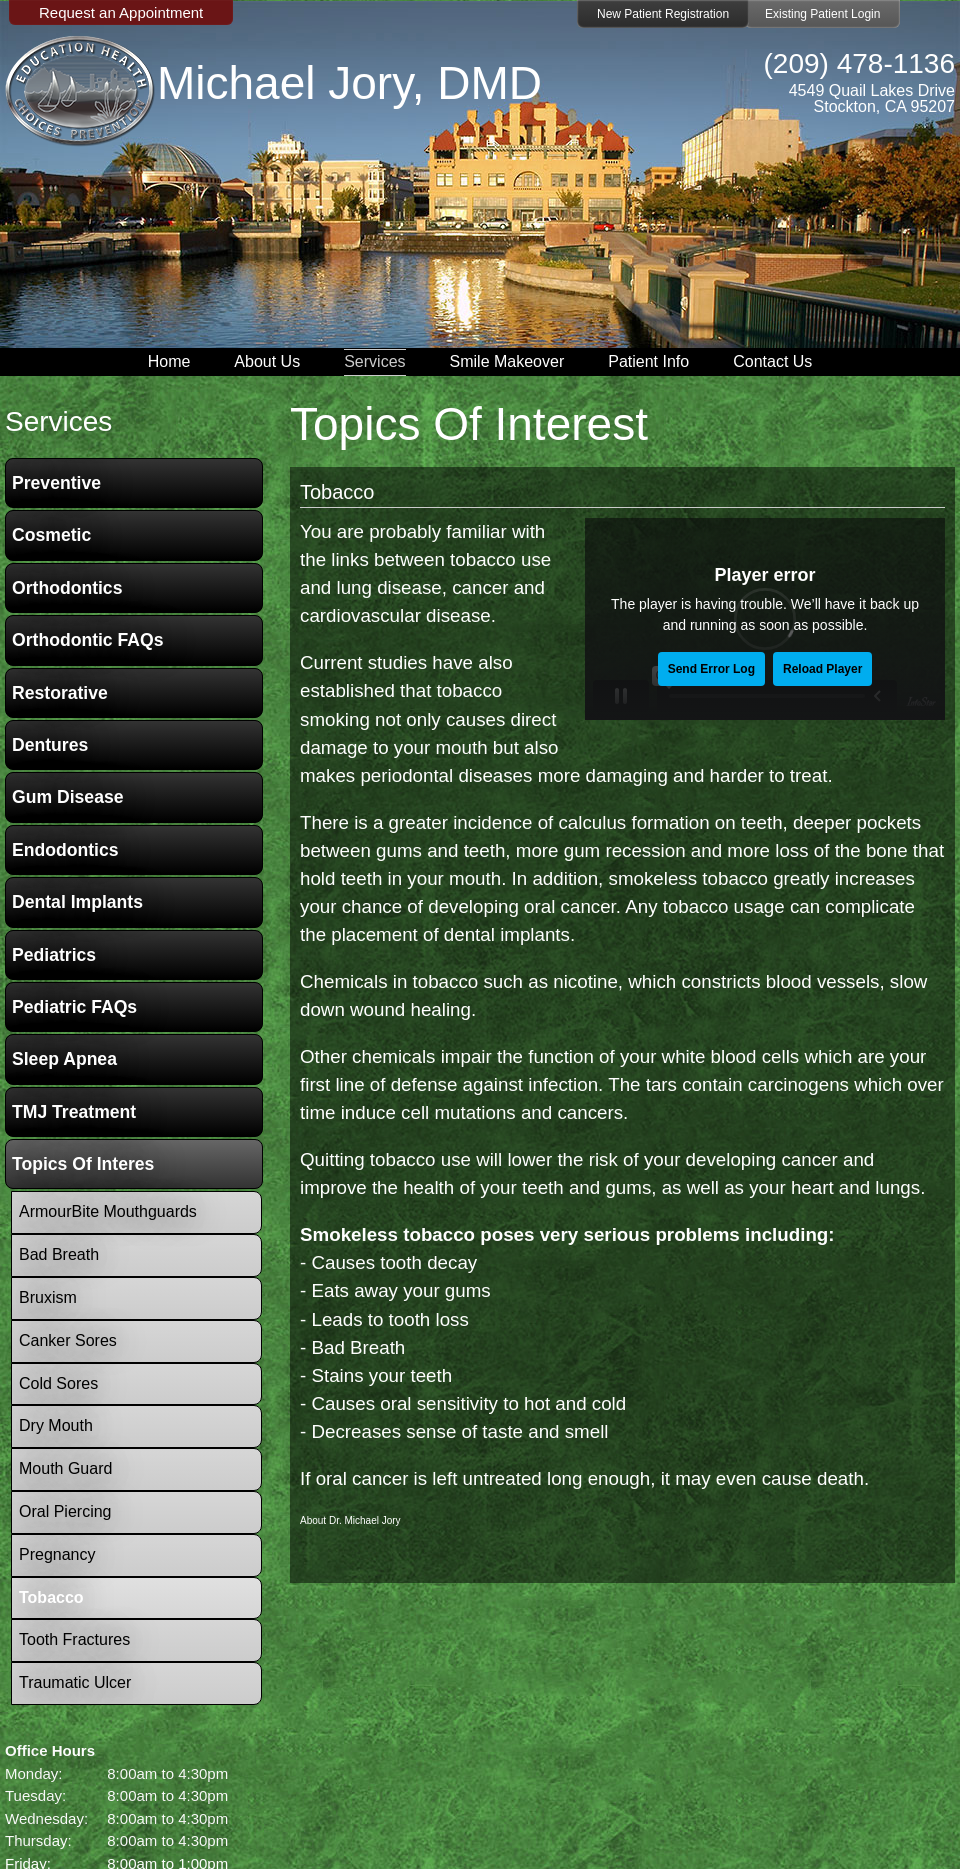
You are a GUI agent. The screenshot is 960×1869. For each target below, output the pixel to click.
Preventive (56, 483)
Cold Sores (58, 1383)
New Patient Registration (663, 14)
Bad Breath (59, 1254)
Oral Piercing (65, 1511)
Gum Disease (67, 797)
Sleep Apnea (64, 1059)
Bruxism (48, 1297)
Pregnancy (57, 1554)
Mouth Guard (65, 1468)
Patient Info (648, 361)
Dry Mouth (56, 1425)
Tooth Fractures (74, 1639)
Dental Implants (77, 902)
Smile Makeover (507, 361)
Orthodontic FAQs (88, 640)
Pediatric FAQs (74, 1007)
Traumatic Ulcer (75, 1682)
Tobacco (337, 492)
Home (169, 361)
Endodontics (65, 850)
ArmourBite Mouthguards (108, 1211)
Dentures (50, 745)
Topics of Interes (83, 1164)
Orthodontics (67, 588)
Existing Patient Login (822, 14)
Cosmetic (51, 535)
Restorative (60, 693)
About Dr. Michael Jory (350, 1520)
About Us (267, 361)
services (58, 421)
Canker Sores (68, 1340)
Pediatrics (54, 955)
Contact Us (772, 361)
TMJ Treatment (74, 1112)
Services (374, 361)
